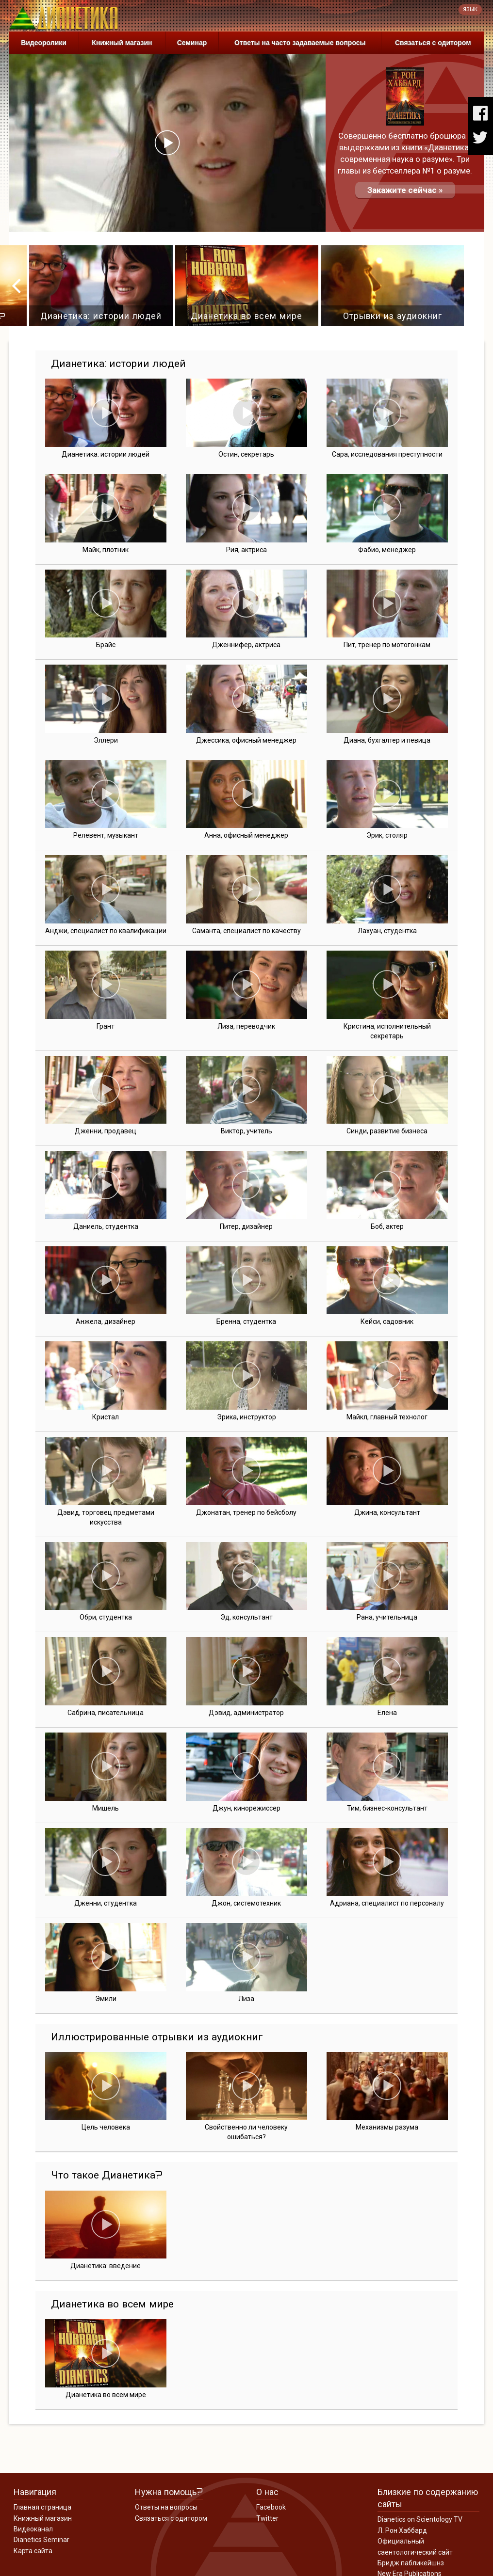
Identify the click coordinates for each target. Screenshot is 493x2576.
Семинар (192, 43)
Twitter (267, 2518)
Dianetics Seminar (41, 2540)
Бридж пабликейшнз (411, 2563)
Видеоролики (43, 43)
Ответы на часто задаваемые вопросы (300, 43)
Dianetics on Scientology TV (420, 2519)
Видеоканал (33, 2529)
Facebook (271, 2507)
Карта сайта (33, 2551)
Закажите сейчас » (405, 190)
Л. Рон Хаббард (402, 2530)
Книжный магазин (122, 43)
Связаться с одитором (433, 43)
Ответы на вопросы (166, 2507)
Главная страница (42, 2507)
